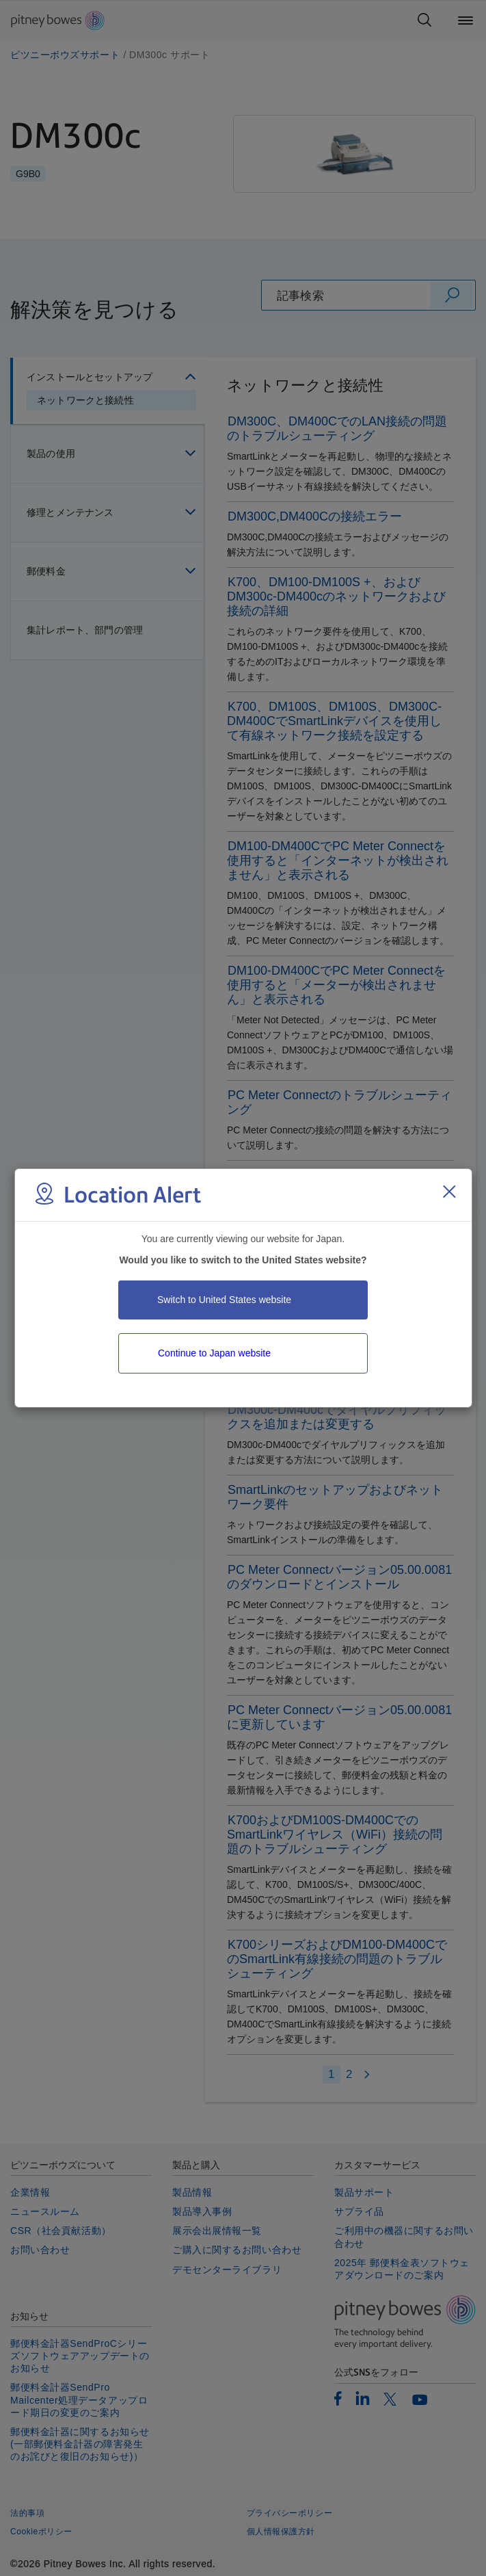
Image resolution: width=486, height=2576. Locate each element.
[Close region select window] (449, 1191)
